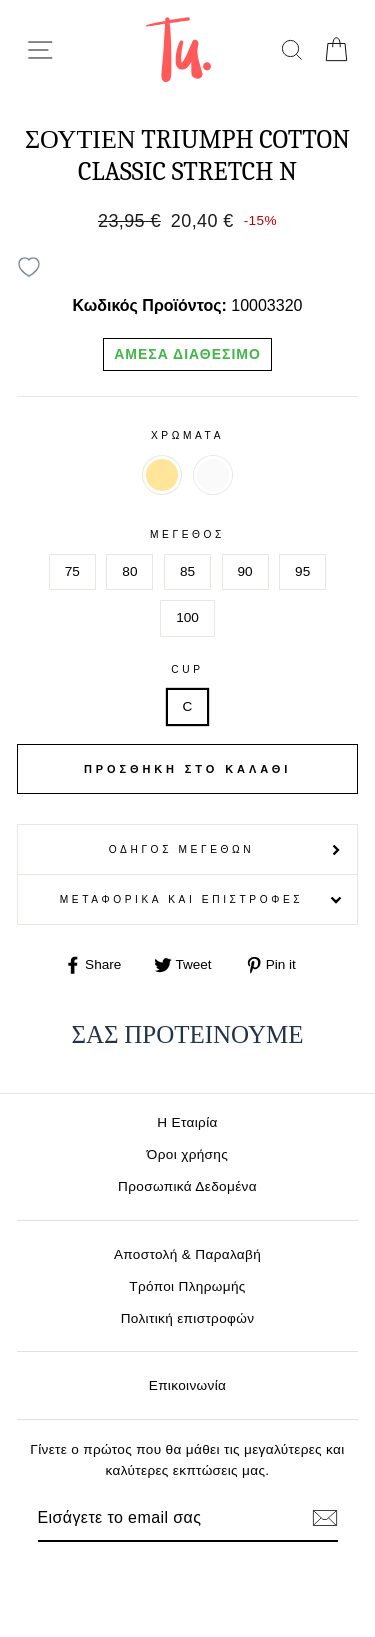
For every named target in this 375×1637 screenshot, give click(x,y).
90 (245, 571)
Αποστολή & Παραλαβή (187, 1254)
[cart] (335, 49)
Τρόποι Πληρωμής (187, 1286)
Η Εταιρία (187, 1122)
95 (302, 571)
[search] (291, 49)
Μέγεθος (187, 534)
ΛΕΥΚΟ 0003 (213, 475)
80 (129, 571)
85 (187, 571)
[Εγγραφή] (325, 1518)
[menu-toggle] (40, 50)
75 (72, 571)
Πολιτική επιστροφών (188, 1318)
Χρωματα (187, 435)
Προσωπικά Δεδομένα (187, 1186)
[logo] (178, 49)
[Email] (153, 1518)
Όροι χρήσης (187, 1154)
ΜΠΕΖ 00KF (162, 475)
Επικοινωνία (188, 1385)
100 (187, 617)
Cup (187, 669)
